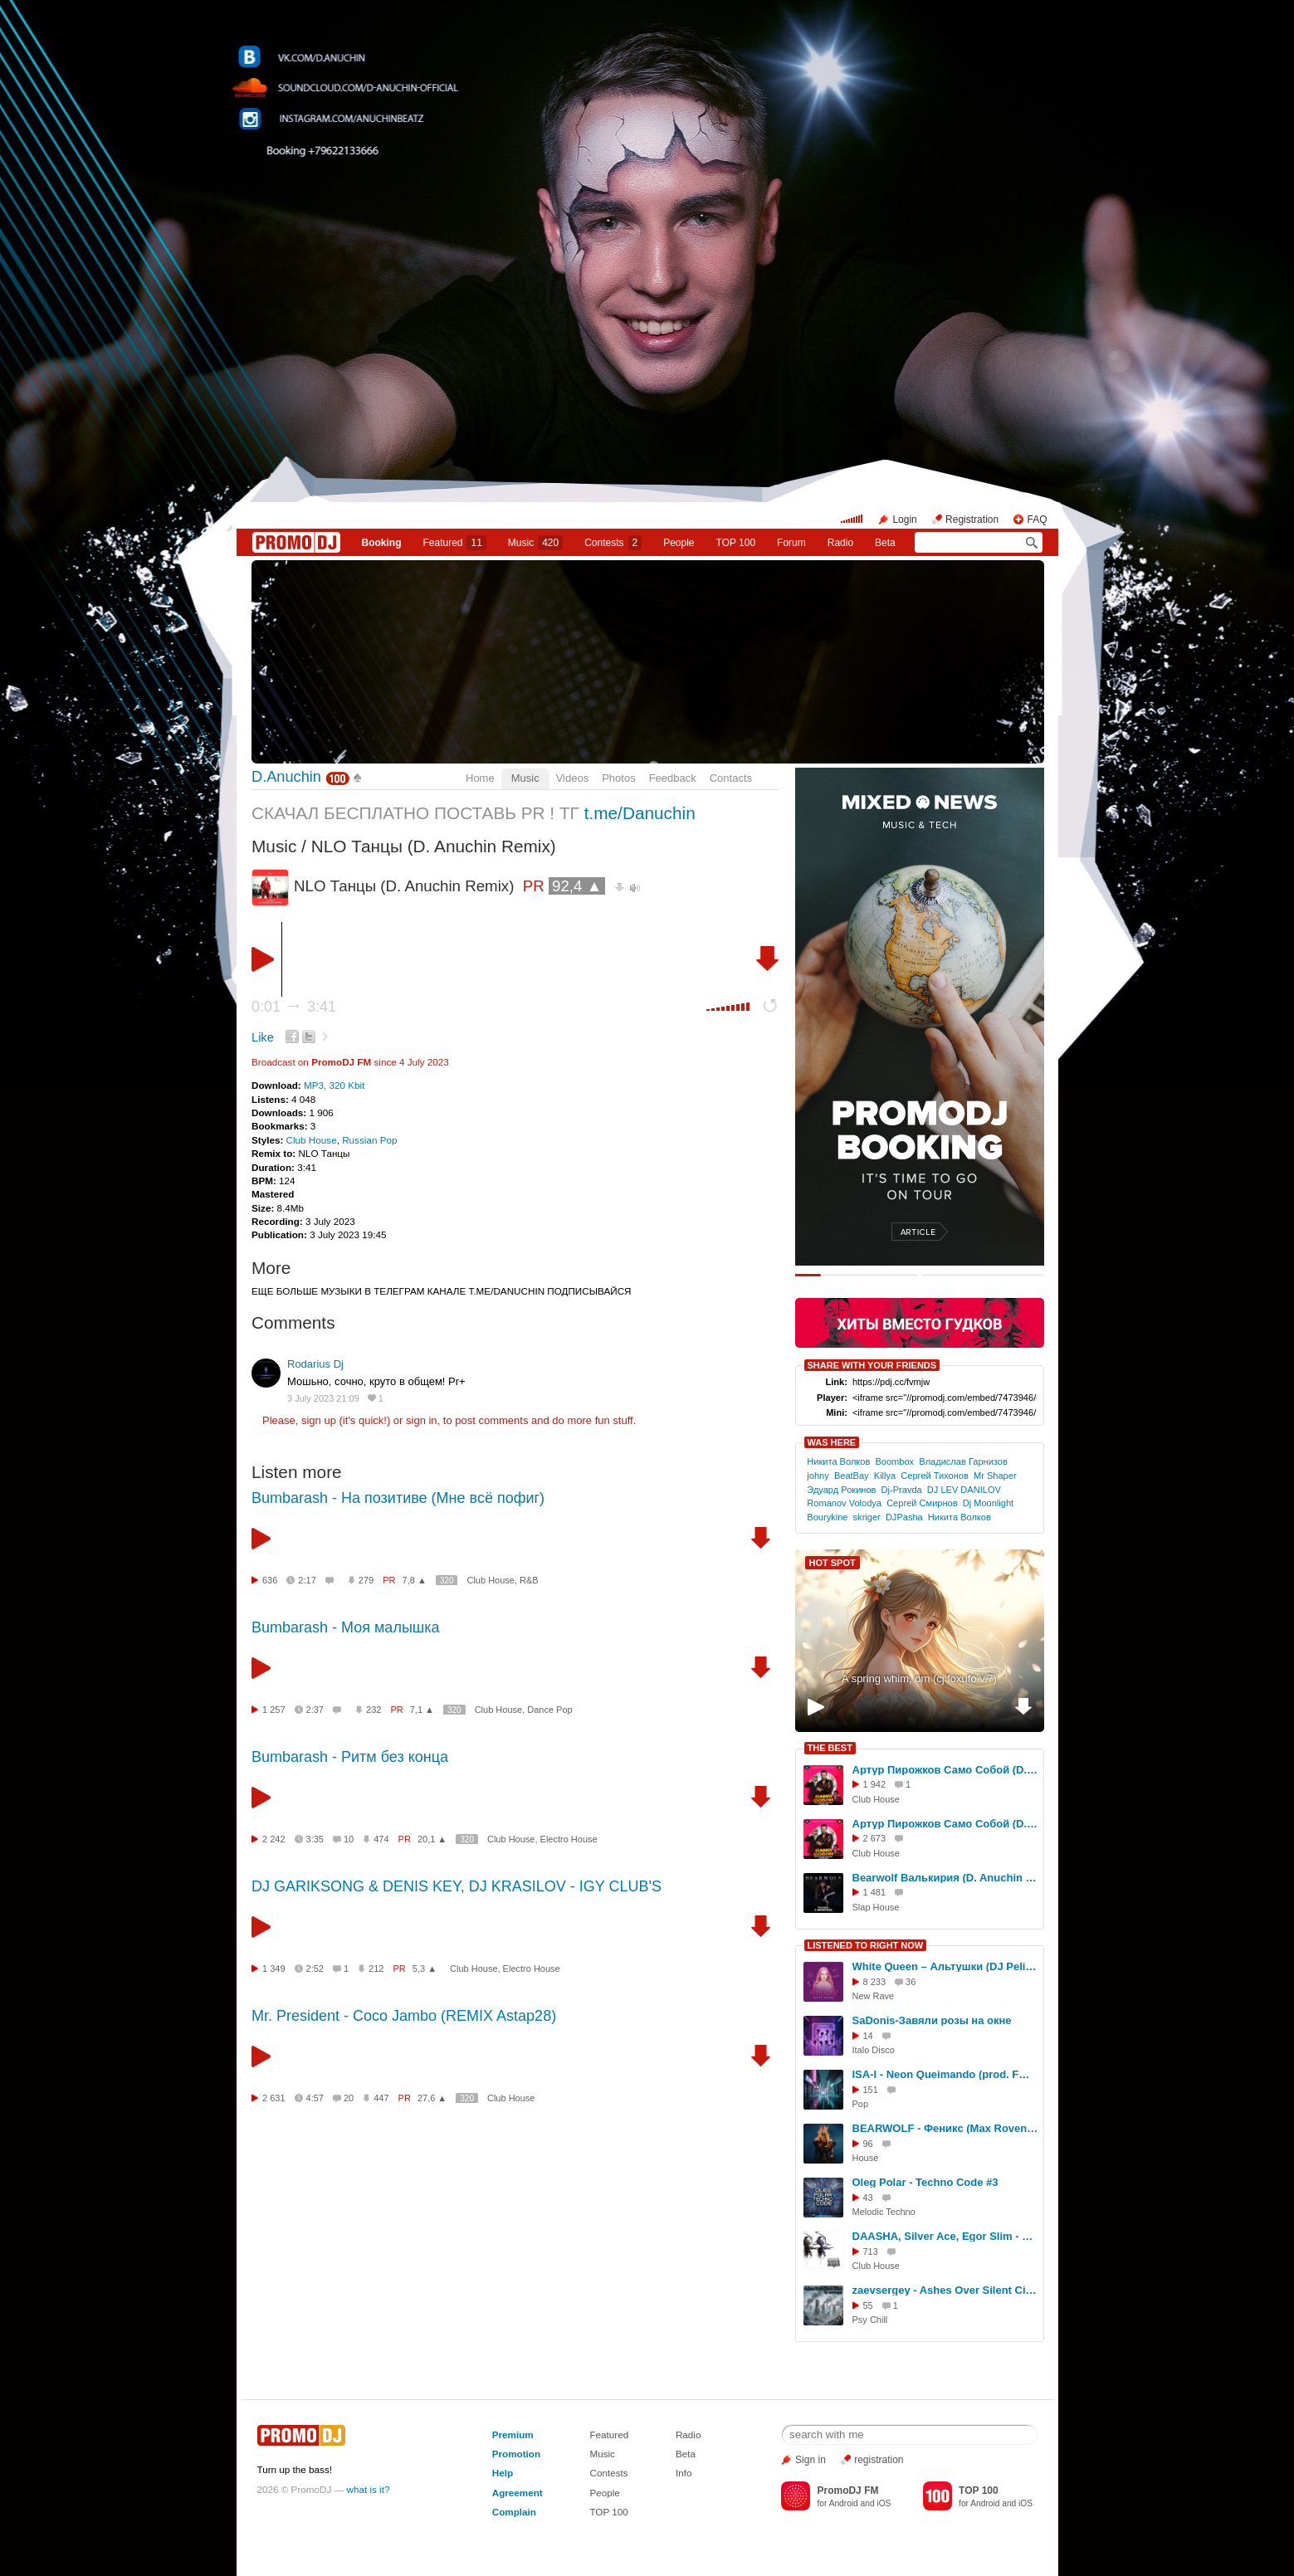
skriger (867, 1517)
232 (373, 1710)
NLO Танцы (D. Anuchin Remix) (433, 846)
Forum (791, 543)
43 (868, 2198)
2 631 (274, 2098)
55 (868, 2305)
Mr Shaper (995, 1476)
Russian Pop (369, 1139)
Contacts (731, 778)
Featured (454, 542)
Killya (885, 1476)
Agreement (517, 2492)
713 (870, 2251)
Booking (381, 543)
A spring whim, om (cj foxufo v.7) (919, 1678)
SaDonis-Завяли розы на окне (932, 2020)
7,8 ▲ (415, 1580)
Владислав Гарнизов (963, 1461)
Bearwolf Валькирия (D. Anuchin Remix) (945, 1877)
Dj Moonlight (988, 1503)
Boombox (894, 1461)
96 (868, 2144)
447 (381, 2098)
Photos (618, 778)
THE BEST (830, 1748)
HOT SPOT (832, 1563)
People (678, 543)
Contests (608, 2472)
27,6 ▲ (432, 2098)
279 (366, 1580)
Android (843, 2503)
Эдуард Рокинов (841, 1490)
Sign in (810, 2460)
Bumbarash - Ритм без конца (349, 1757)
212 (376, 1968)
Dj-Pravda (901, 1490)
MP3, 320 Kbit (334, 1085)
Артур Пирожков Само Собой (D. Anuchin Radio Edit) (945, 1823)
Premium (513, 2434)
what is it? (368, 2489)
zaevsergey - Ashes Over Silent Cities (945, 2290)
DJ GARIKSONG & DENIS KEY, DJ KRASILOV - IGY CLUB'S (456, 1886)
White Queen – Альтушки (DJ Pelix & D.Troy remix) (945, 1966)
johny (817, 1476)
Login (904, 519)
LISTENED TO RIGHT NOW (866, 1945)
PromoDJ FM (341, 1061)
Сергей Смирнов (921, 1503)
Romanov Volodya (844, 1503)
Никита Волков (838, 1461)
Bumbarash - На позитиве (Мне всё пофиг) (397, 1498)
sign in (421, 1420)
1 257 (274, 1710)
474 (381, 1839)
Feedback (672, 778)
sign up (318, 1420)
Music (535, 542)
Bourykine (827, 1517)
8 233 (874, 1982)
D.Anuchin (286, 776)
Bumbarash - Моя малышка (345, 1627)
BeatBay (851, 1476)
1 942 (874, 1784)
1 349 (274, 1968)
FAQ (1037, 519)
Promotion (516, 2453)
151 (870, 2090)
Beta (885, 543)
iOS (884, 2503)
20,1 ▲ (432, 1839)
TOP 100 (736, 543)
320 (447, 1580)
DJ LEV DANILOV (964, 1490)
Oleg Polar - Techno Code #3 (925, 2182)
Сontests (613, 542)
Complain (514, 2511)
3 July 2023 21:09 (323, 1398)
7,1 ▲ (422, 1710)
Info (684, 2472)
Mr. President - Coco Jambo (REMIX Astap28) (403, 2016)
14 (868, 2036)
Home (480, 778)
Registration (972, 519)
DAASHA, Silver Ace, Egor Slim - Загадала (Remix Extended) (945, 2236)
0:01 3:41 (293, 1006)
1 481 (874, 1892)
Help (502, 2472)
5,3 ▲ (425, 1968)
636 (269, 1580)
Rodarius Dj (315, 1364)
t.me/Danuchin (640, 812)
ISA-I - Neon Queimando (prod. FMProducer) (945, 2074)
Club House (311, 1139)
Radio (840, 543)
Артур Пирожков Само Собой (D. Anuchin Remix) (945, 1769)
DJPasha (904, 1517)
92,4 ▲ (577, 886)
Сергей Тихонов (935, 1476)
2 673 (874, 1838)
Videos (572, 778)
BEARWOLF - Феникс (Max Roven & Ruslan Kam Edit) (945, 2128)
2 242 (274, 1839)
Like (262, 1037)
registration (878, 2460)
